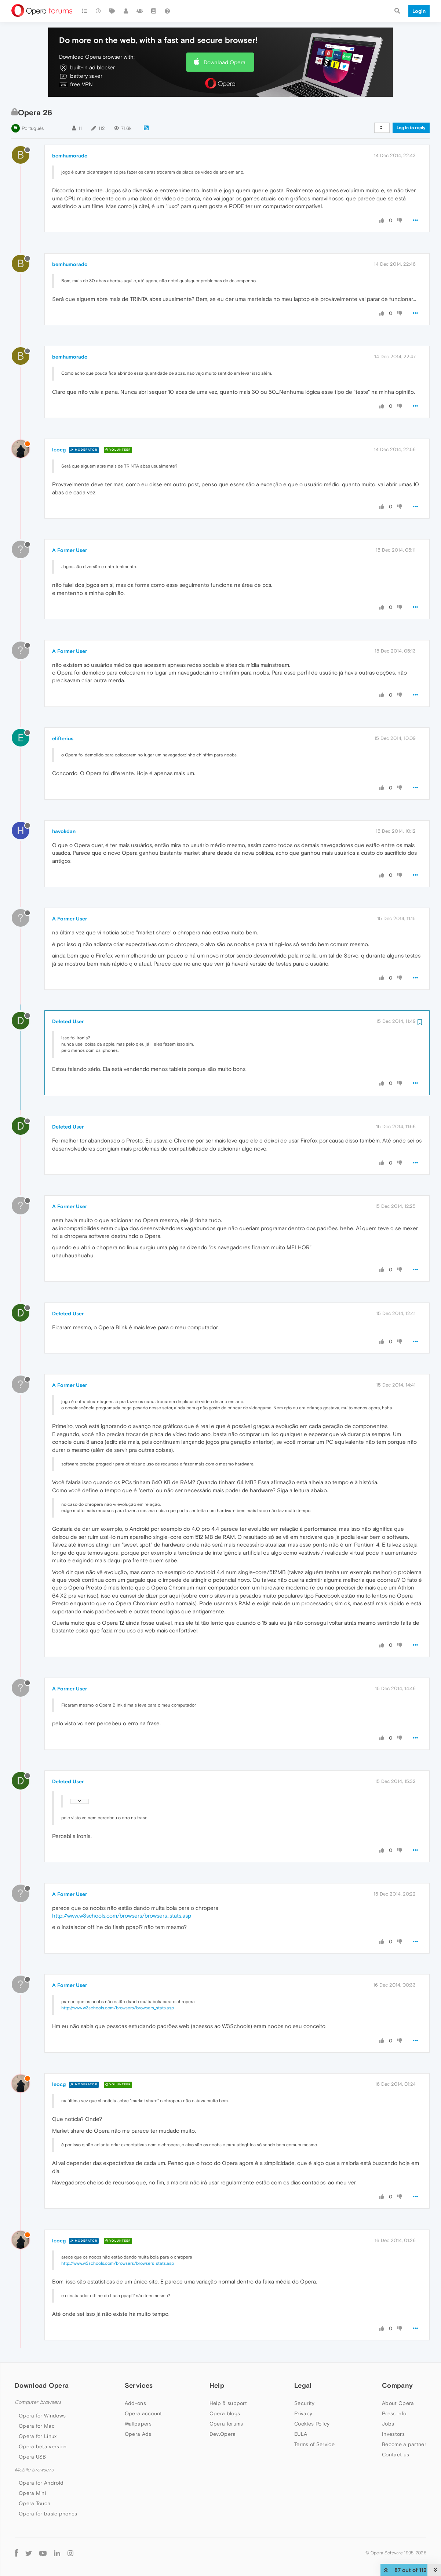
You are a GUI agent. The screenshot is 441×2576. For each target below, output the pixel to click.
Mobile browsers (34, 2470)
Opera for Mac (37, 2426)
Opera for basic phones (48, 2514)
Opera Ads (138, 2434)
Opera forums (226, 2424)
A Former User (69, 550)
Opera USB (32, 2457)
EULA (300, 2434)
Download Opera (224, 62)
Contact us (395, 2454)
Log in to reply (411, 127)
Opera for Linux (38, 2436)
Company (397, 2385)
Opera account (143, 2413)
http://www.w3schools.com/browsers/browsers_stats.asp (121, 1915)
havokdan (64, 831)
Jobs (388, 2424)
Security (304, 2403)
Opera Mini (32, 2493)
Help (216, 2385)
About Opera (398, 2403)
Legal (303, 2385)
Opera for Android (41, 2483)
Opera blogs (224, 2413)
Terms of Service (314, 2444)
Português (33, 128)
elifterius (62, 738)
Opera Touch (34, 2503)
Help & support (228, 2403)
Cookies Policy (311, 2424)
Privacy (303, 2413)
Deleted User (68, 1021)
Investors (393, 2434)
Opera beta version (42, 2446)
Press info (394, 2413)
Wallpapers (138, 2424)
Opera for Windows (42, 2416)
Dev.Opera (222, 2434)
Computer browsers (38, 2402)
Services (139, 2385)
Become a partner (404, 2444)
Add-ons (135, 2403)
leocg (59, 450)
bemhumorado (70, 156)
